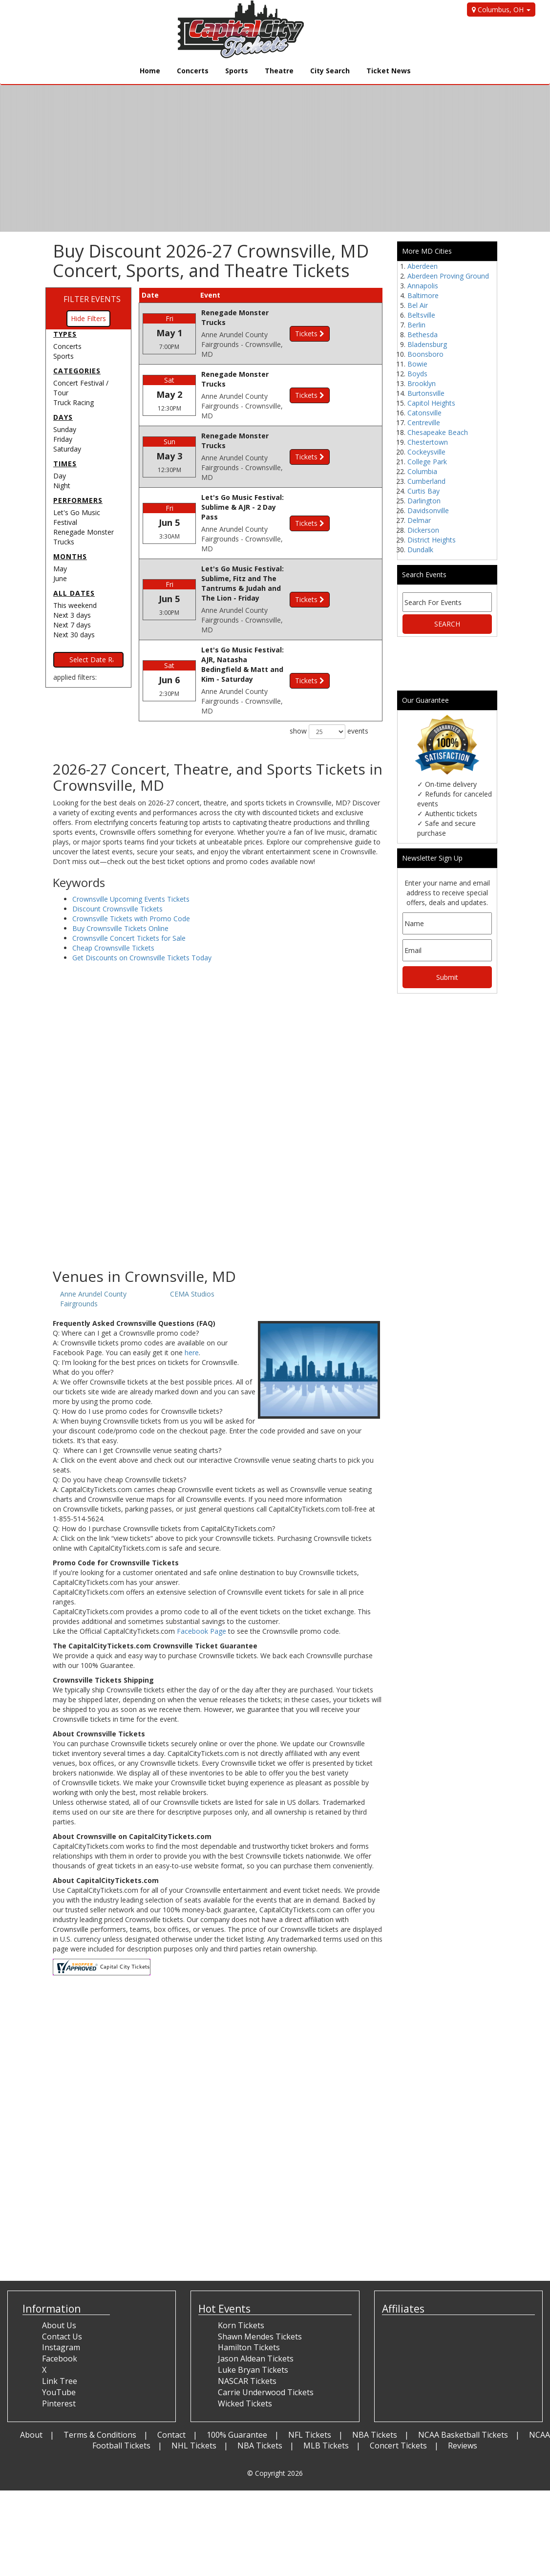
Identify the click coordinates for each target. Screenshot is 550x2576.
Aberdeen (422, 266)
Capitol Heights (431, 403)
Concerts (193, 70)
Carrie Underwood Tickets (266, 2338)
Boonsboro (425, 354)
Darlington (424, 500)
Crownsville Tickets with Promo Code (131, 864)
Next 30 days (74, 634)
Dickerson (423, 530)
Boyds (417, 373)
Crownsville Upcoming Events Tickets (131, 844)
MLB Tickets (326, 2391)
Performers (78, 500)
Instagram (61, 2293)
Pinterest (59, 2349)
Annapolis (422, 285)
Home (150, 70)
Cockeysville (426, 451)
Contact (171, 2380)
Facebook (59, 2304)
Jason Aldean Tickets (256, 2304)
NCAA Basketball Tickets (463, 2380)
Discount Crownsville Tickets (117, 854)
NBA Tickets (374, 2380)
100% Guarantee (237, 2380)
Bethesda (422, 334)
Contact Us (62, 2282)
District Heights (431, 539)
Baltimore (423, 295)
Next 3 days (72, 615)
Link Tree (59, 2326)
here (192, 1298)
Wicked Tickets (245, 2349)
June (60, 578)
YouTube (59, 2338)
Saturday (67, 449)
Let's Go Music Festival (76, 517)
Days (63, 417)
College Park (427, 461)
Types (65, 334)
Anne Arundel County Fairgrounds (93, 1244)
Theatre (279, 70)
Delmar (419, 520)
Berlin (416, 324)
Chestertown (427, 442)
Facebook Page (201, 1576)
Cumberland (426, 481)
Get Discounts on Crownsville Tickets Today (142, 903)
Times (65, 463)
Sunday (64, 429)
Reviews (462, 2391)
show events (329, 660)
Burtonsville (425, 393)
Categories (77, 370)
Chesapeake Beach (437, 432)
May (60, 568)
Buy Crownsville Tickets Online (120, 874)
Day (59, 475)
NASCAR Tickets (247, 2326)
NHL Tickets (193, 2391)
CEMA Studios (192, 1239)
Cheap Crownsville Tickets (113, 893)
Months (70, 556)
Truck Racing (73, 402)
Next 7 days (72, 624)
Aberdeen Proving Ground (448, 276)
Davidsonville (428, 510)
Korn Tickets (241, 2271)
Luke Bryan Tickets (253, 2316)
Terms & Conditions (99, 2380)
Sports (236, 70)
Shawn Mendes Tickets (260, 2282)
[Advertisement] (217, 1135)
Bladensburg (427, 344)
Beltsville (421, 315)
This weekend (75, 605)
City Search (330, 70)
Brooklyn (421, 383)
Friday (62, 439)
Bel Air (417, 305)
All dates (74, 593)
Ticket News (388, 70)
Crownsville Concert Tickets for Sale (129, 883)
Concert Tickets (398, 2391)
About (31, 2380)
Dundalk (420, 549)
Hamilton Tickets (249, 2293)
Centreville (423, 422)
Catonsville (424, 412)
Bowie (417, 363)
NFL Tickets (309, 2380)
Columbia (422, 471)
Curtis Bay (423, 491)
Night (61, 485)
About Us (59, 2271)
